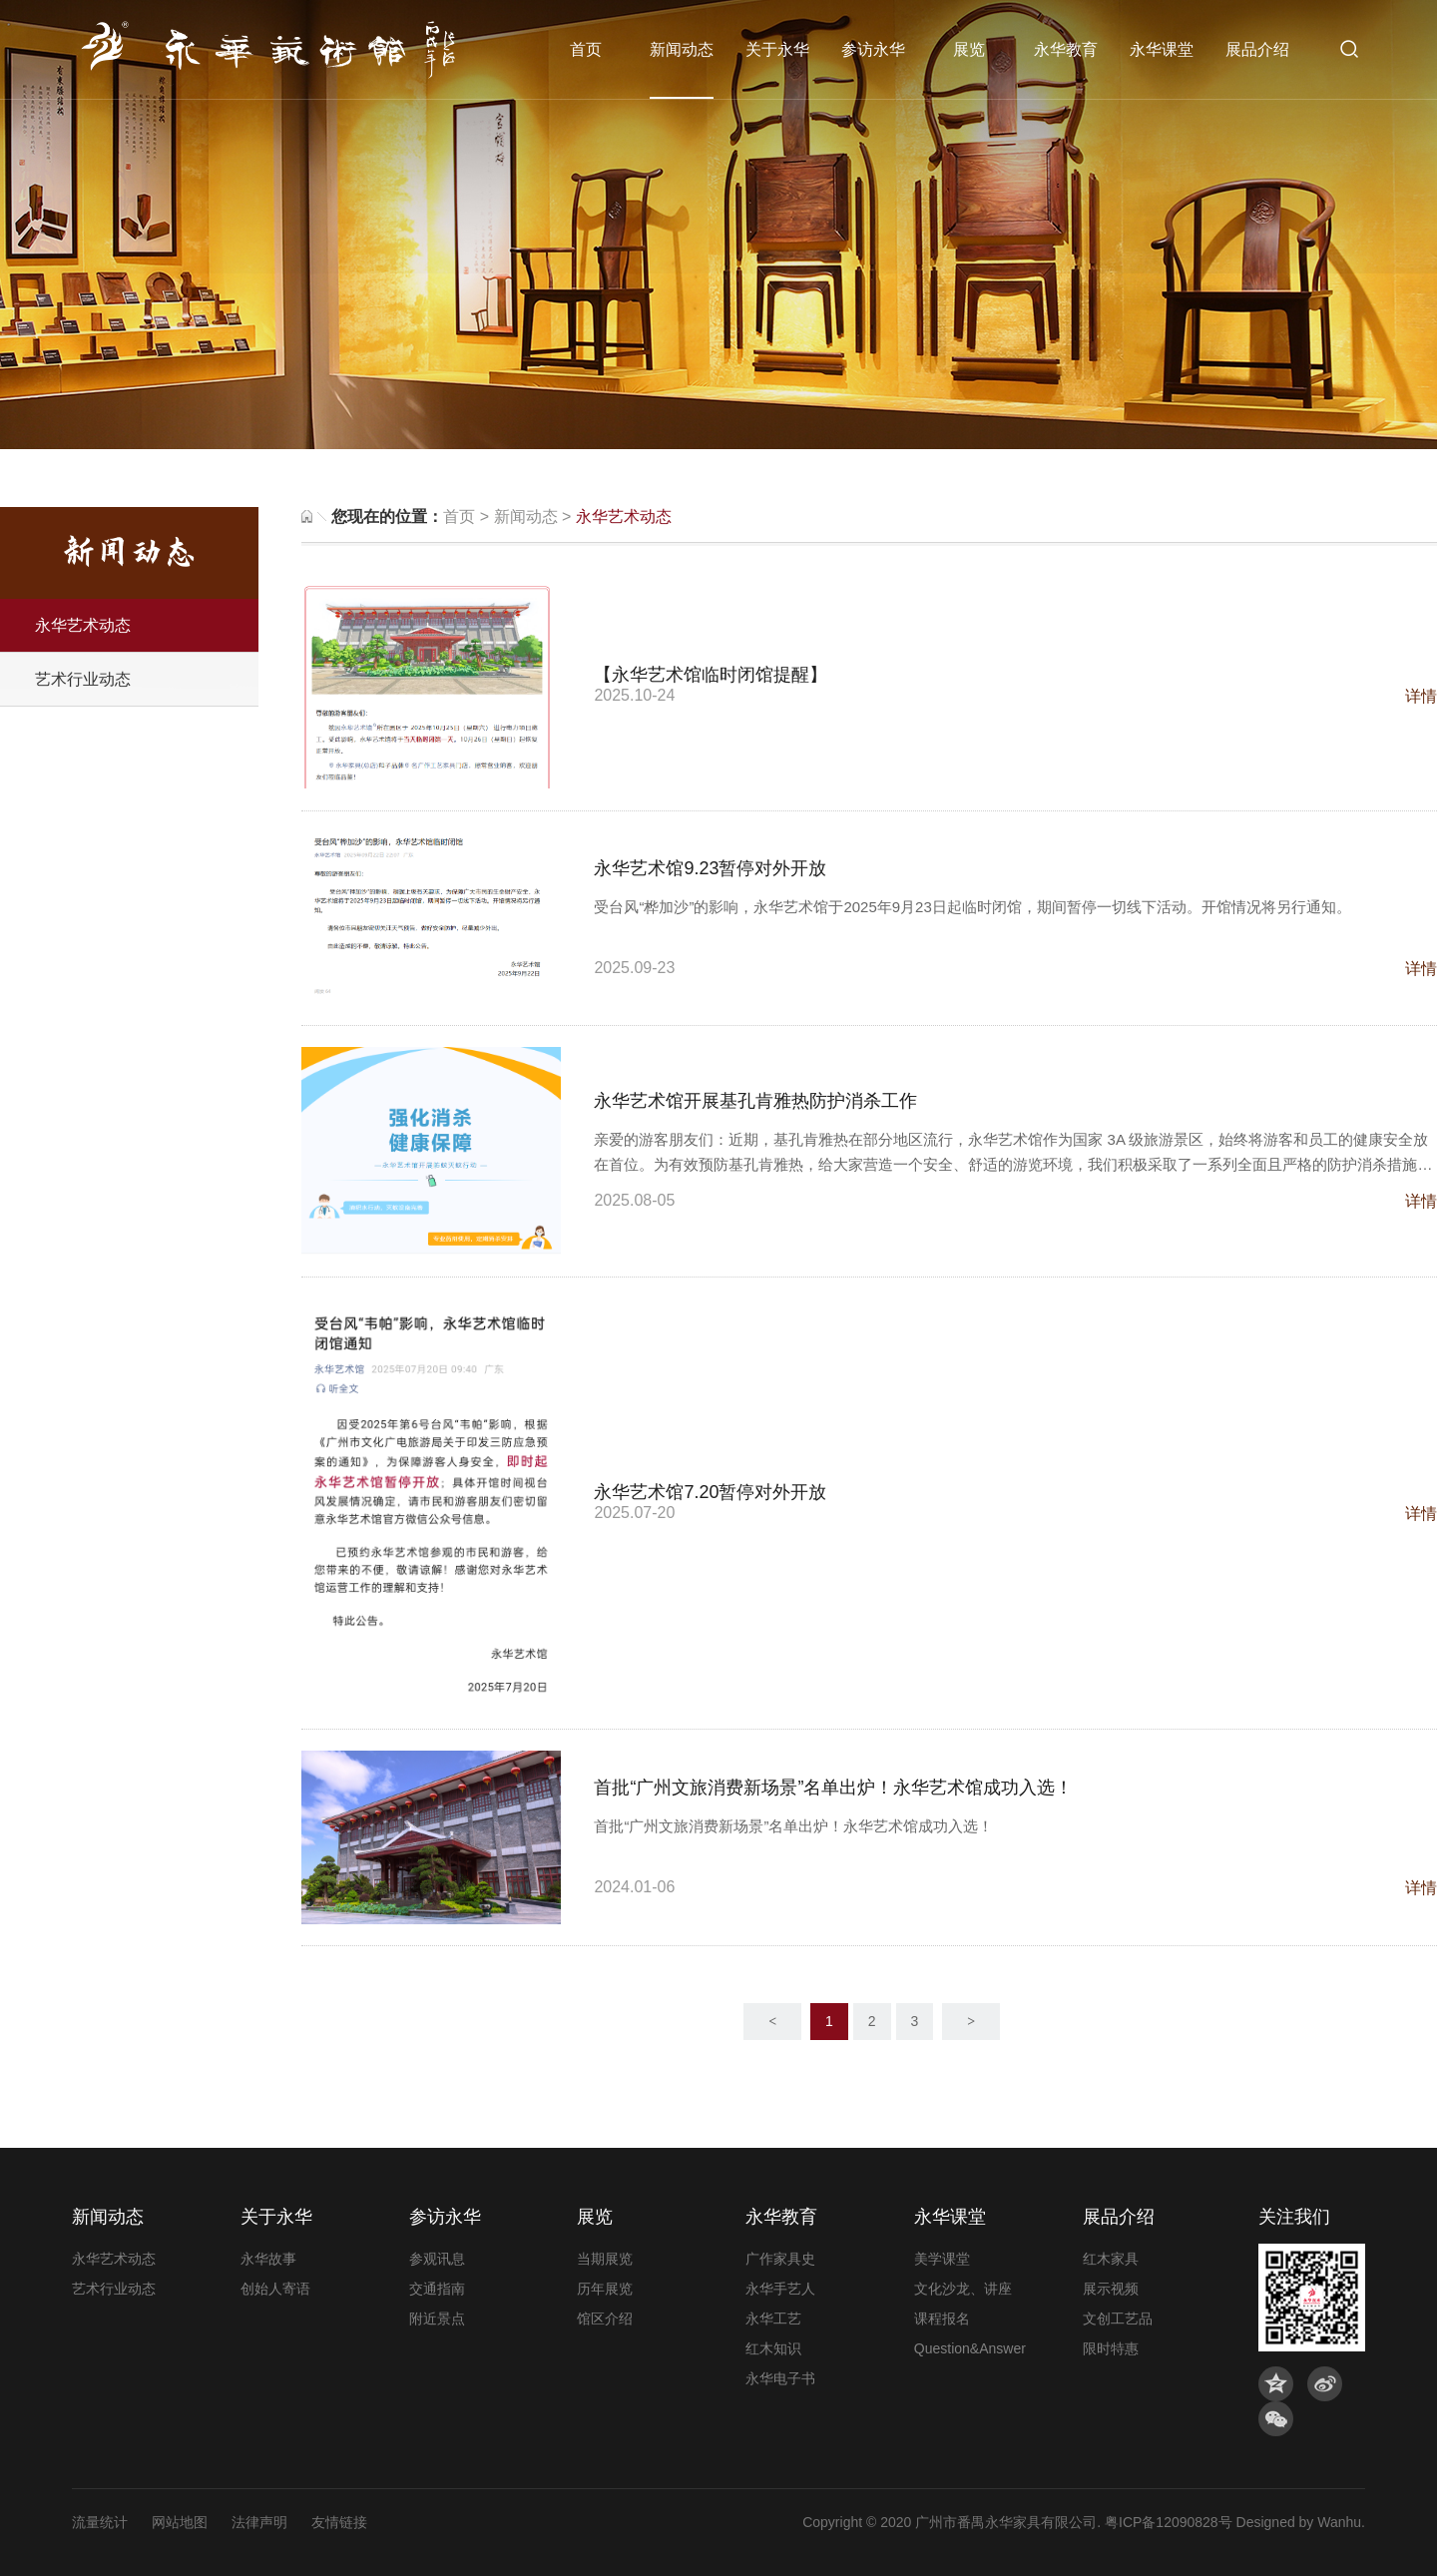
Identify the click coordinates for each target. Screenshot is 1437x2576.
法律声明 (259, 2522)
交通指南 (437, 2289)
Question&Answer (970, 2348)
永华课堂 (1162, 49)
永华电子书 (780, 2378)
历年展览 (605, 2289)
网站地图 (180, 2522)
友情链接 (339, 2522)
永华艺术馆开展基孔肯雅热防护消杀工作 (755, 1101)
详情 (1421, 696)
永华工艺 (773, 2318)
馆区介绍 (605, 2318)
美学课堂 (942, 2259)
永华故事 (268, 2259)
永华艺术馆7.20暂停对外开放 (710, 1492)
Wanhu (1339, 2522)
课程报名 (942, 2318)
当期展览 (605, 2259)
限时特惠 (1111, 2348)
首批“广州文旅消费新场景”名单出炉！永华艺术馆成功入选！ (833, 1788)
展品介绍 (1257, 49)
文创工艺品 (1118, 2318)
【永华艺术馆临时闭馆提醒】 (710, 675)
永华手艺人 (780, 2289)
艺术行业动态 (83, 679)
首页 (586, 49)
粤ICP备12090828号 (1168, 2522)
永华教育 (1066, 49)
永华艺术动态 (83, 625)
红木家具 (1111, 2259)
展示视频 (1111, 2289)
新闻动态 (682, 49)
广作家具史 (780, 2259)
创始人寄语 (275, 2289)
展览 (969, 49)
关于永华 (777, 49)
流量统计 (100, 2522)
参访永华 (873, 49)
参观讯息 (437, 2259)
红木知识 (773, 2348)
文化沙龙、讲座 (963, 2289)
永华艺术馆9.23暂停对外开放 (710, 868)
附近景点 (437, 2318)
